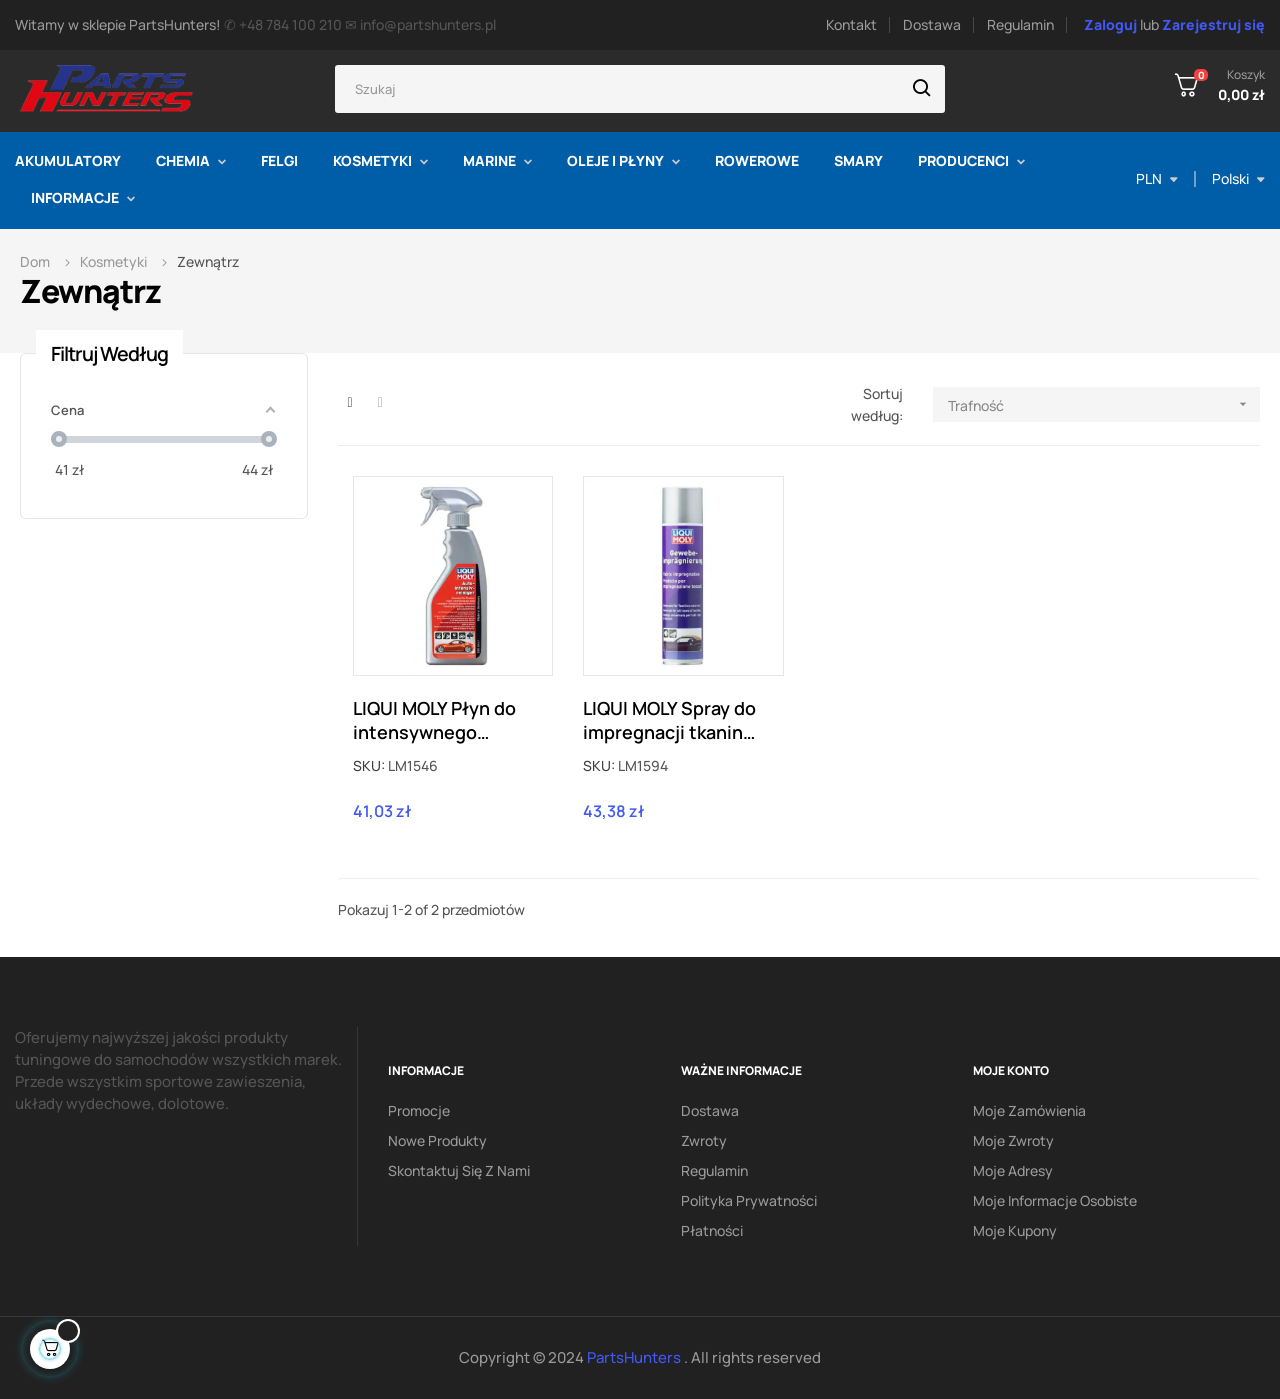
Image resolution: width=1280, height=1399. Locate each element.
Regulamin (1020, 24)
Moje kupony (1015, 1230)
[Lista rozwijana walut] (1157, 179)
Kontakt (851, 24)
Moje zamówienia (1029, 1110)
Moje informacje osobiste (1055, 1200)
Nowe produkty (437, 1140)
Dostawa (932, 24)
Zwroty (704, 1140)
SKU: (369, 765)
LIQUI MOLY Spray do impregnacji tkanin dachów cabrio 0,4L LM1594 (669, 720)
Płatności (712, 1230)
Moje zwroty (1013, 1140)
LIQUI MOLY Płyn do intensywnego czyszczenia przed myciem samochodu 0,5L (439, 720)
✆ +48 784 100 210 (283, 24)
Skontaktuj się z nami (459, 1170)
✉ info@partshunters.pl (420, 24)
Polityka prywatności (749, 1200)
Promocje (419, 1110)
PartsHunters (635, 1357)
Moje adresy (1013, 1170)
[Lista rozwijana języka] (1238, 179)
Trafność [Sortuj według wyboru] (1104, 404)
